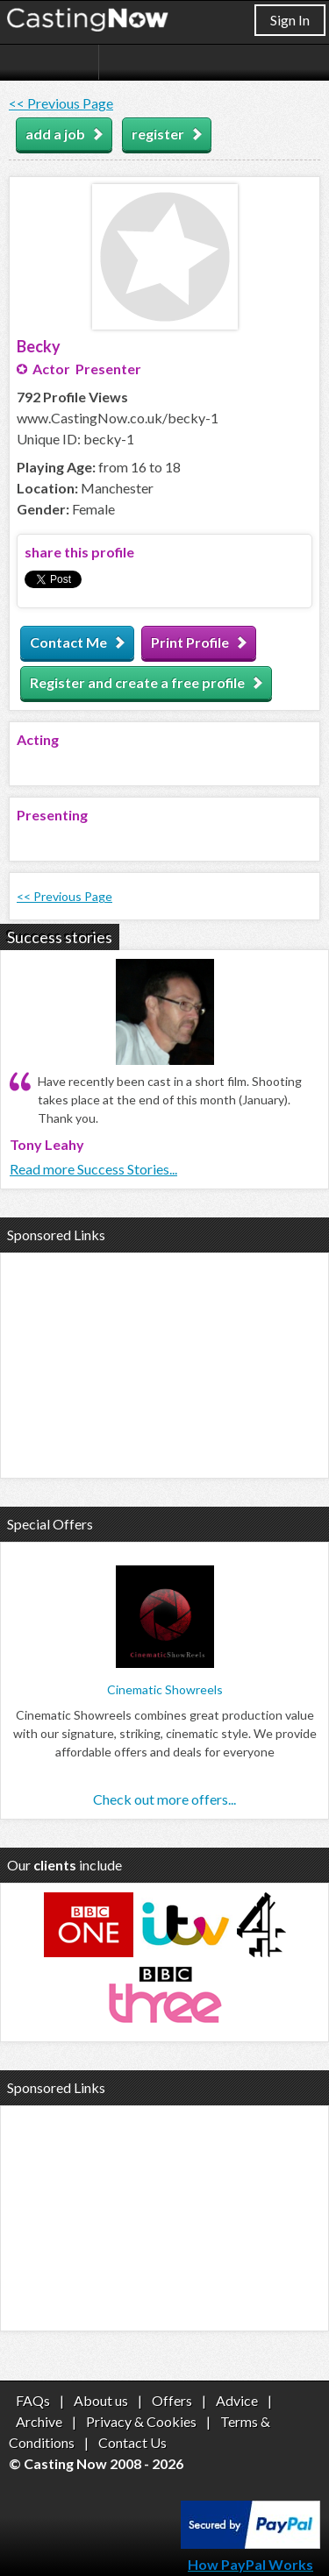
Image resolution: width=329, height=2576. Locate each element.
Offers (172, 2400)
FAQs (33, 2400)
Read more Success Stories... (93, 1168)
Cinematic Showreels (165, 1689)
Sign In (290, 19)
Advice (237, 2400)
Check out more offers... (164, 1799)
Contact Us (132, 2442)
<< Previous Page (61, 103)
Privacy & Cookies (141, 2421)
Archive (39, 2421)
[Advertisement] (164, 1363)
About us (101, 2400)
